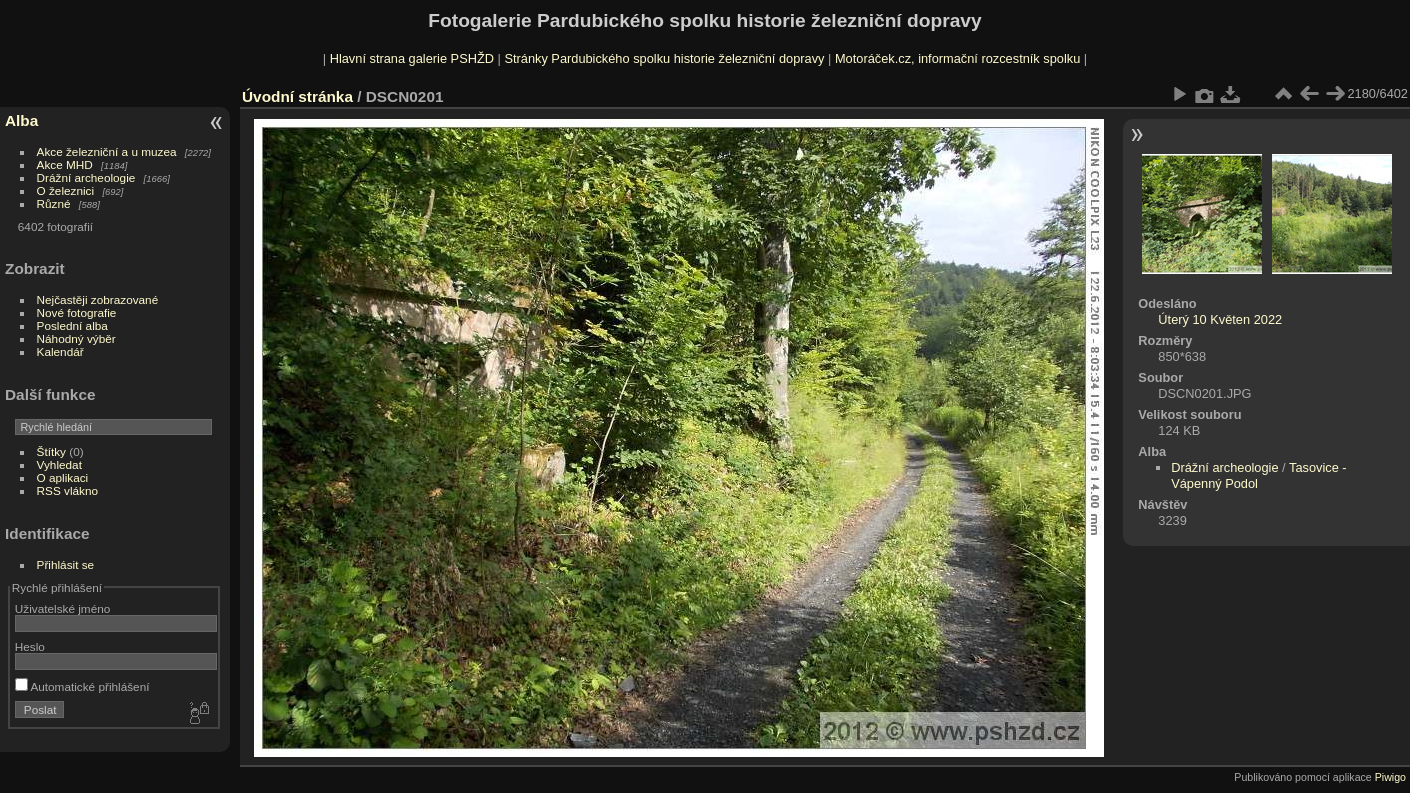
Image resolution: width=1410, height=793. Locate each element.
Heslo (30, 646)
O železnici (66, 190)
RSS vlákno (67, 490)
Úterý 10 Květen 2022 (1220, 319)
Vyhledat (59, 464)
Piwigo (1390, 777)
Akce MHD (65, 164)
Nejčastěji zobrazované (98, 299)
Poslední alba (72, 325)
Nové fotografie (77, 312)
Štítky (51, 451)
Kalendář (60, 351)
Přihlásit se (66, 564)
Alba (21, 120)
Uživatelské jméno (62, 608)
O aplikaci (63, 477)
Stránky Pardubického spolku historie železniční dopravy (664, 58)
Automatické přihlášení (82, 686)
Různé (54, 203)
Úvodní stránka (297, 96)
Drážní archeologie (86, 177)
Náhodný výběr (76, 338)
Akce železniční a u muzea (107, 151)
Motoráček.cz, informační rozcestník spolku (957, 58)
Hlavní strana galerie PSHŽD (412, 58)
